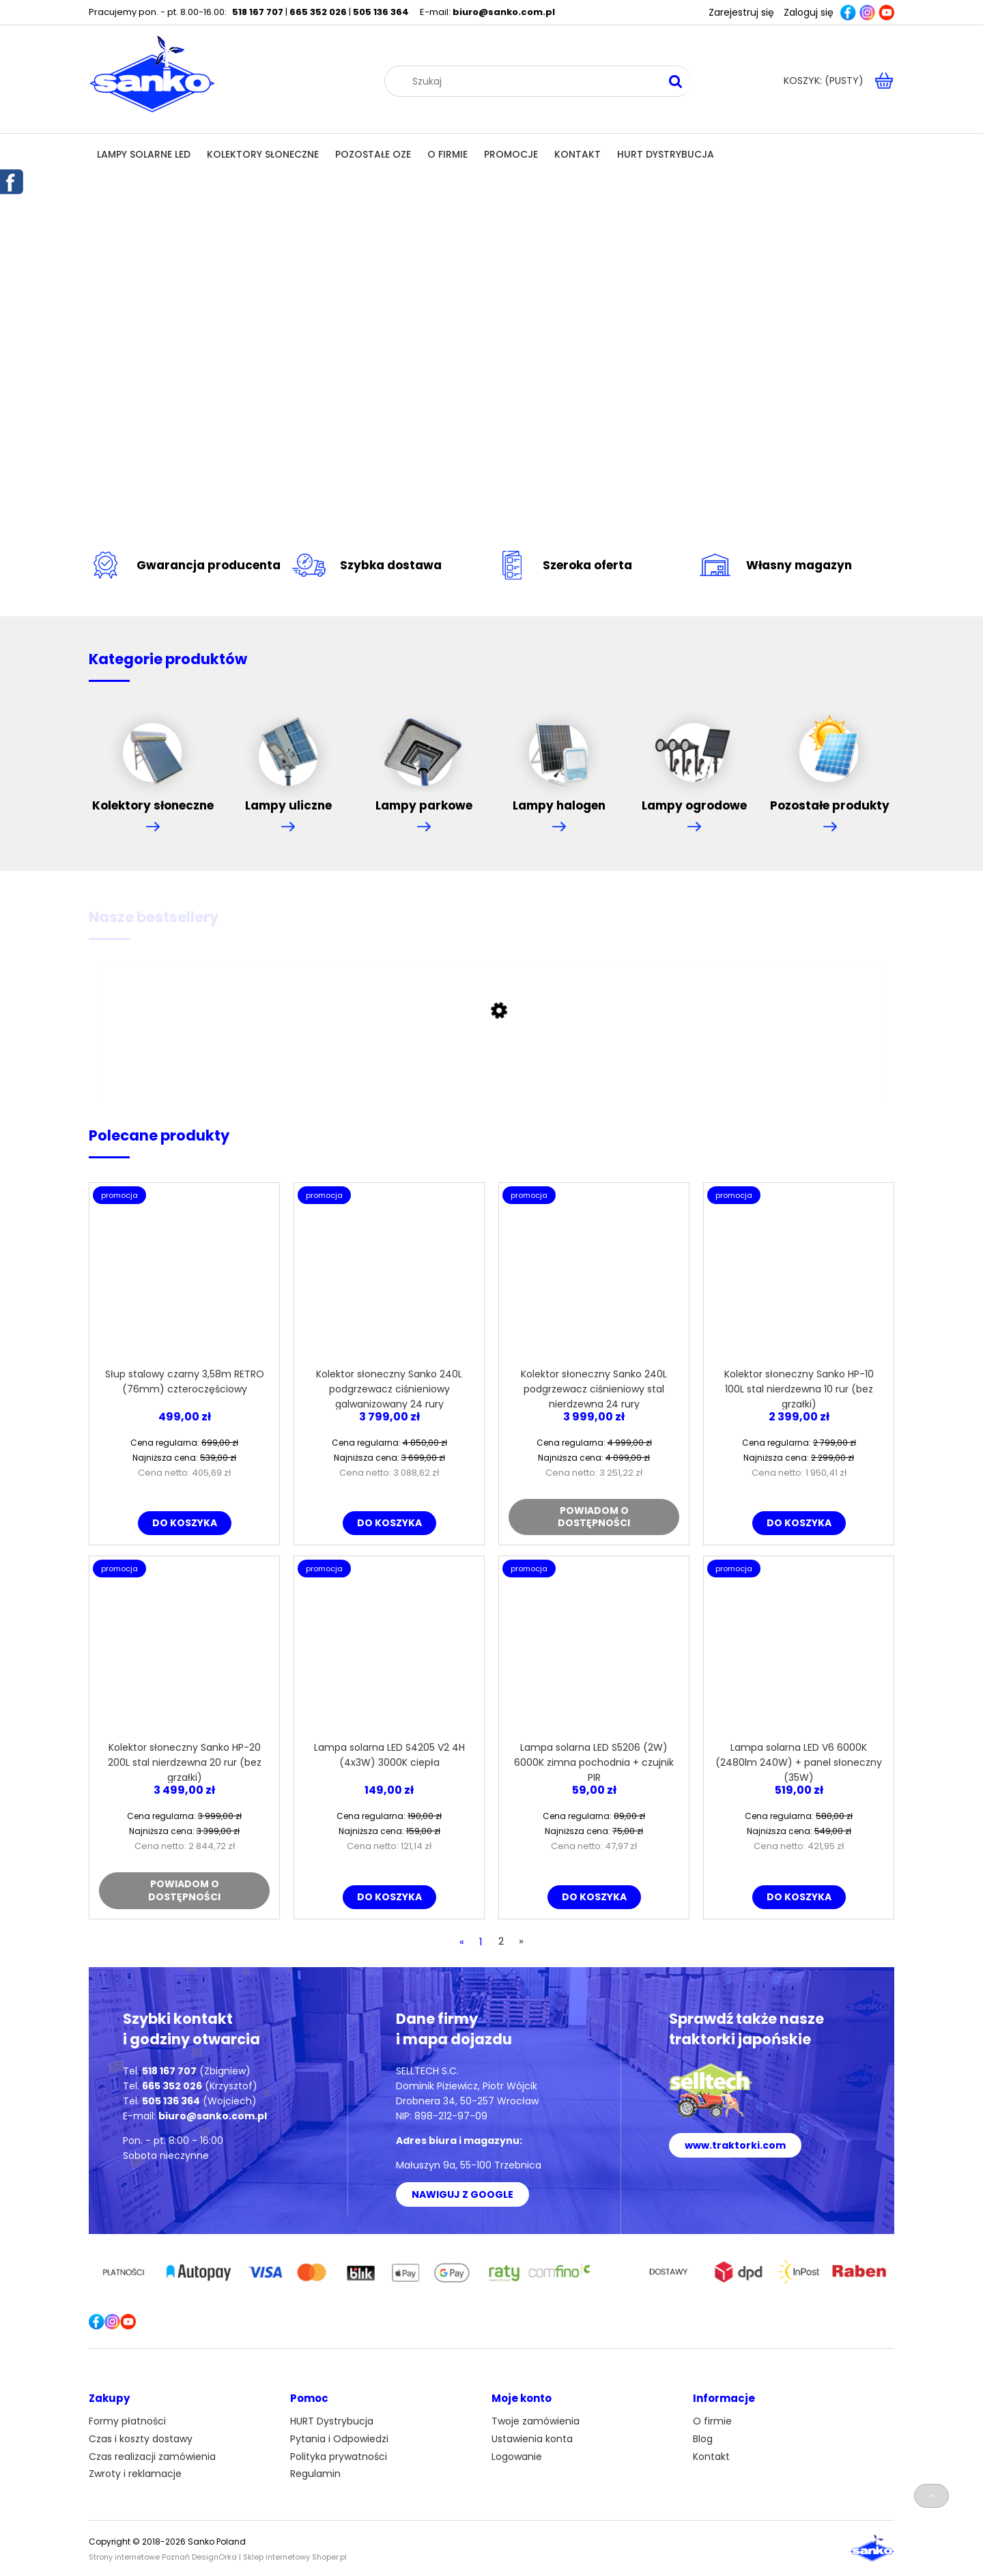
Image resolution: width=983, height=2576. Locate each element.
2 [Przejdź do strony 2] (501, 1941)
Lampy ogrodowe (694, 755)
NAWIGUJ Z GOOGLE (462, 2194)
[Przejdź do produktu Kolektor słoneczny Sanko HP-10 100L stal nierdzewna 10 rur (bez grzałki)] (798, 1277)
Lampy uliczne (288, 755)
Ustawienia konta (532, 2439)
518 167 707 (257, 11)
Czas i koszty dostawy (141, 2439)
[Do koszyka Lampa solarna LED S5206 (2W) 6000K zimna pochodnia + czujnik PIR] (594, 1897)
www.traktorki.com (735, 2145)
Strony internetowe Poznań (139, 2556)
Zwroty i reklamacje (135, 2473)
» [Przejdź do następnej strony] (521, 1941)
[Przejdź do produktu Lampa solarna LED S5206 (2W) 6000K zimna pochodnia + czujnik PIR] (594, 1651)
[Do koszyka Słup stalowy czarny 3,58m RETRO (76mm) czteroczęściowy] (184, 1523)
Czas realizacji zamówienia (152, 2456)
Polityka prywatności (338, 2456)
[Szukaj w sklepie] (531, 81)
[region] (491, 350)
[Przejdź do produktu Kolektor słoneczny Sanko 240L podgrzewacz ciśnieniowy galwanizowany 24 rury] (389, 1277)
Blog (703, 2439)
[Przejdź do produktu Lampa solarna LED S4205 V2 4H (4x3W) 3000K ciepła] (389, 1651)
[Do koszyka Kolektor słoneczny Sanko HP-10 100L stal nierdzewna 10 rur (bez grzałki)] (799, 1523)
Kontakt (711, 2456)
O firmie (712, 2421)
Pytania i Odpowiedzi (339, 2439)
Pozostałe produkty (829, 755)
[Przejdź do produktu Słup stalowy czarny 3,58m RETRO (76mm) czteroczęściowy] (184, 1277)
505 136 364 (381, 11)
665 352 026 (318, 11)
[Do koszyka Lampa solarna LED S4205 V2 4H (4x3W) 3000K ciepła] (389, 1897)
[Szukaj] (676, 81)
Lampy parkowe (424, 755)
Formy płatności (127, 2421)
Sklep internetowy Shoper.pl (295, 2556)
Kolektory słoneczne (153, 755)
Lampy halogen (559, 755)
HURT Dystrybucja (331, 2421)
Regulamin (315, 2473)
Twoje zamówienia (536, 2421)
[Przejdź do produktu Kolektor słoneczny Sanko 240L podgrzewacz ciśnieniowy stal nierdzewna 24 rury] (594, 1277)
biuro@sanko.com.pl (504, 11)
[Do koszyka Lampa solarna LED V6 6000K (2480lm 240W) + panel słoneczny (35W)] (799, 1897)
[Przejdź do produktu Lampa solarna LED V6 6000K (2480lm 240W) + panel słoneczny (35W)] (798, 1651)
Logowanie (517, 2456)
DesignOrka (214, 2556)
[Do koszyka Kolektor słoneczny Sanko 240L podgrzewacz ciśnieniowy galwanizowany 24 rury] (389, 1523)
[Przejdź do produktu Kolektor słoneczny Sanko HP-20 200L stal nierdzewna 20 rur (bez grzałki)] (184, 1651)
